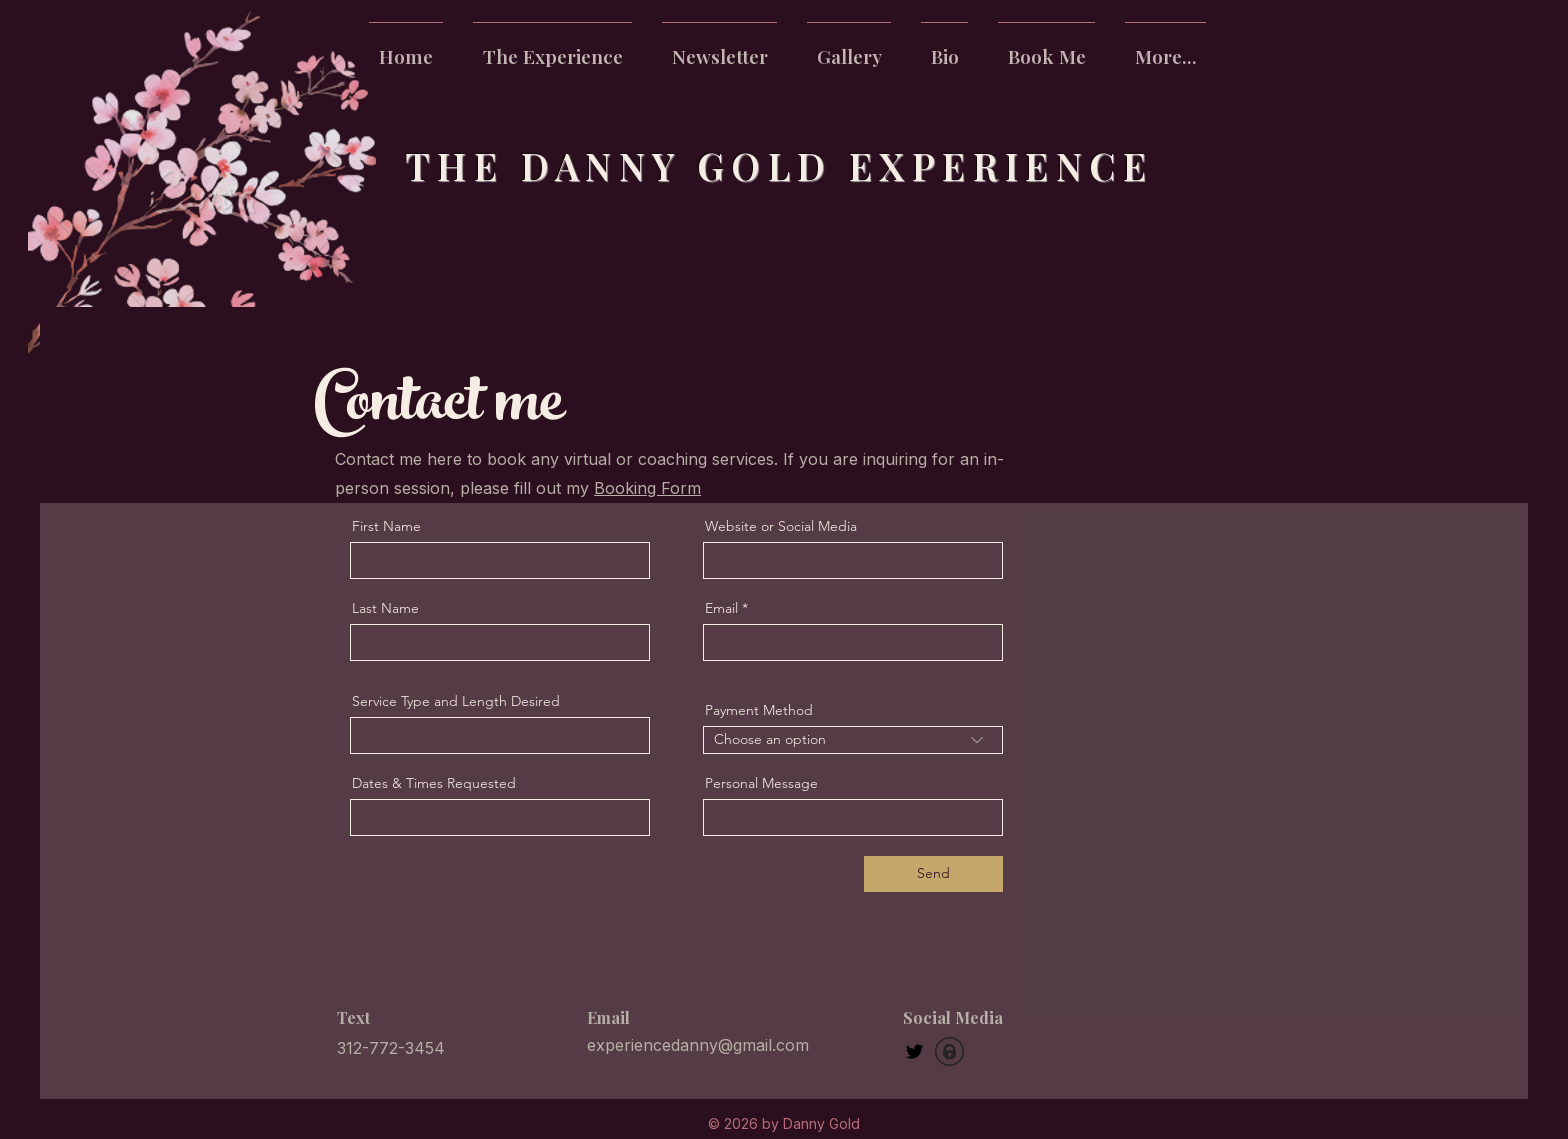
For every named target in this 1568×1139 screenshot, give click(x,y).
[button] (1165, 47)
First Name (386, 526)
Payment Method (759, 710)
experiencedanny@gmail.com (698, 1045)
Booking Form (647, 488)
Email (721, 608)
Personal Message (761, 783)
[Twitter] (914, 1051)
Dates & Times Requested (434, 783)
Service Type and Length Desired (456, 701)
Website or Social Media (781, 526)
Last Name (385, 608)
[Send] (933, 874)
